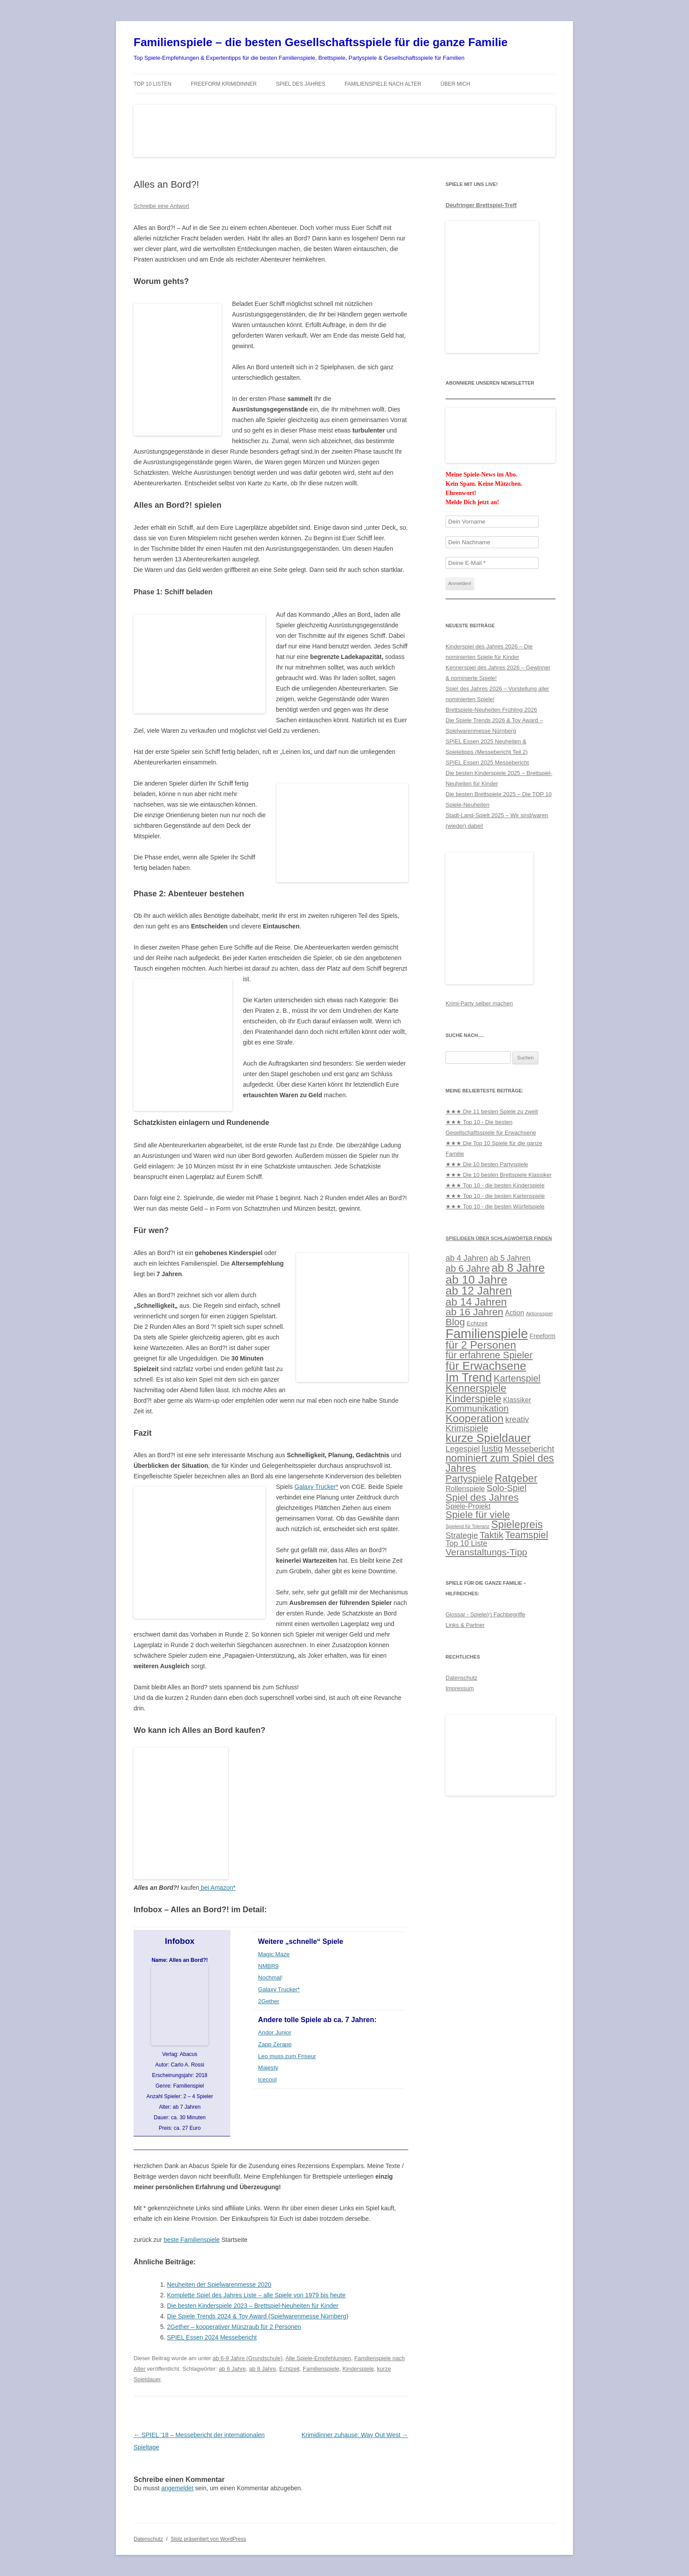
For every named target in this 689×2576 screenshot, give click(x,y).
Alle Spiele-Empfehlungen (318, 2358)
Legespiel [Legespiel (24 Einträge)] (463, 1448)
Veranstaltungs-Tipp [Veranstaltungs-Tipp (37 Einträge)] (486, 1552)
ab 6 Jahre (232, 2368)
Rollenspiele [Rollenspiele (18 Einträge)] (465, 1488)
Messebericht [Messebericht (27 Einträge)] (529, 1448)
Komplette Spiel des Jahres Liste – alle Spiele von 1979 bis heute (256, 2295)
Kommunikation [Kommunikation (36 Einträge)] (477, 1408)
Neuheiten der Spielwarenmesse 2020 (219, 2284)
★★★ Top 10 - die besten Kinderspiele (495, 1185)
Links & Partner (465, 1625)
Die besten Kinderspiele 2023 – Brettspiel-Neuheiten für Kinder (252, 2305)
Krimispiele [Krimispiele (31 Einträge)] (467, 1428)
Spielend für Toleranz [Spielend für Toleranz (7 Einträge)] (468, 1526)
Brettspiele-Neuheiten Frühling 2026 (491, 709)
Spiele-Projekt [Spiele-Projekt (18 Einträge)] (468, 1506)
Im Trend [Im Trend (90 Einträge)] (469, 1377)
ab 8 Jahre (262, 2368)
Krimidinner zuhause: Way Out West (354, 2434)
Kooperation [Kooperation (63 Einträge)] (475, 1418)
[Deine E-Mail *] (492, 563)
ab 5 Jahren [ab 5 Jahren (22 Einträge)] (510, 1258)
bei (217, 1887)
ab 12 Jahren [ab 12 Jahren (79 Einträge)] (479, 1290)
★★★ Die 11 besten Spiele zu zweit (492, 1111)
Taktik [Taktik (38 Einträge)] (492, 1535)
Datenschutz (461, 1677)
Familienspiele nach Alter (382, 84)
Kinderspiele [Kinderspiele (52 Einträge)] (473, 1398)
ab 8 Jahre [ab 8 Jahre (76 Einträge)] (517, 1268)
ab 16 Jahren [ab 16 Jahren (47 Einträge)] (474, 1311)
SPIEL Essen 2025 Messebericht (487, 762)
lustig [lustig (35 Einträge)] (492, 1448)
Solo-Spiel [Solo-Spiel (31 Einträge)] (506, 1488)
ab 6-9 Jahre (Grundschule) (248, 2358)
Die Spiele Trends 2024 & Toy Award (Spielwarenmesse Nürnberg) (257, 2316)
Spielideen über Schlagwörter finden (499, 1238)
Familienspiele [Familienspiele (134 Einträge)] (487, 1333)
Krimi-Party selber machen (479, 1003)
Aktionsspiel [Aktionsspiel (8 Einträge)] (539, 1313)
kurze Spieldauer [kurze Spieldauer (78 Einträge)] (488, 1438)
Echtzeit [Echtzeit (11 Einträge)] (477, 1323)
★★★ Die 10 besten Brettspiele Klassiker (498, 1175)
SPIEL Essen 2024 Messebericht (212, 2337)
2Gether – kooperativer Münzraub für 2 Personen (234, 2326)
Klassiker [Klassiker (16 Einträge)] (517, 1400)
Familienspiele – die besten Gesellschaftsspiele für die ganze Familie (321, 42)
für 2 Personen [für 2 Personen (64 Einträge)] (481, 1345)
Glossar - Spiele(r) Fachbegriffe (485, 1614)
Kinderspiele (358, 2368)
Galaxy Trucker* (316, 1486)
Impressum (460, 1688)
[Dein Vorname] (492, 522)
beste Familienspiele (191, 2239)
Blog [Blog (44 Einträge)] (455, 1322)
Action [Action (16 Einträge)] (514, 1313)
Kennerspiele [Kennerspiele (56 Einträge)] (476, 1388)
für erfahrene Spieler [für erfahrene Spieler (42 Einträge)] (489, 1355)
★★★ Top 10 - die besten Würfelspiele (495, 1206)
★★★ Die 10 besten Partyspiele (487, 1164)
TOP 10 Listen (152, 84)
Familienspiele (321, 2368)
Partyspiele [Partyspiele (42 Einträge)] (469, 1478)
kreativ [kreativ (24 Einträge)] (517, 1419)
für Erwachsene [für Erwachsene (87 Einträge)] (486, 1365)
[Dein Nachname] (492, 542)
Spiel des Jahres (300, 84)
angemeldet (177, 2488)
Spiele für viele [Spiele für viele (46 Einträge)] (478, 1514)
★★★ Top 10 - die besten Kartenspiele (495, 1196)
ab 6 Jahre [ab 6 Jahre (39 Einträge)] (468, 1268)
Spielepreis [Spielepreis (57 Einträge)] (517, 1524)
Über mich (455, 84)
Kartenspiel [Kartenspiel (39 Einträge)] (516, 1378)
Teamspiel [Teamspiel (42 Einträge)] (526, 1534)
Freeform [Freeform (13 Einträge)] (542, 1335)
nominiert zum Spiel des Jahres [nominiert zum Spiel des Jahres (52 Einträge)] (500, 1463)
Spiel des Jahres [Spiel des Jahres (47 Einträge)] (482, 1497)
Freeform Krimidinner (224, 84)
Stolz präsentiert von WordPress (208, 2539)
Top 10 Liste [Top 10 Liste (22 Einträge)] (466, 1543)
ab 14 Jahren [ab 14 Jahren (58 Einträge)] (476, 1302)
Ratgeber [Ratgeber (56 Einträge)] (515, 1478)
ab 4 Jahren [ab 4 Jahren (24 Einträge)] (467, 1258)
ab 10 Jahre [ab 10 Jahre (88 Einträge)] (476, 1279)
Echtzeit (289, 2368)
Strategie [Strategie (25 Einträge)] (462, 1535)
